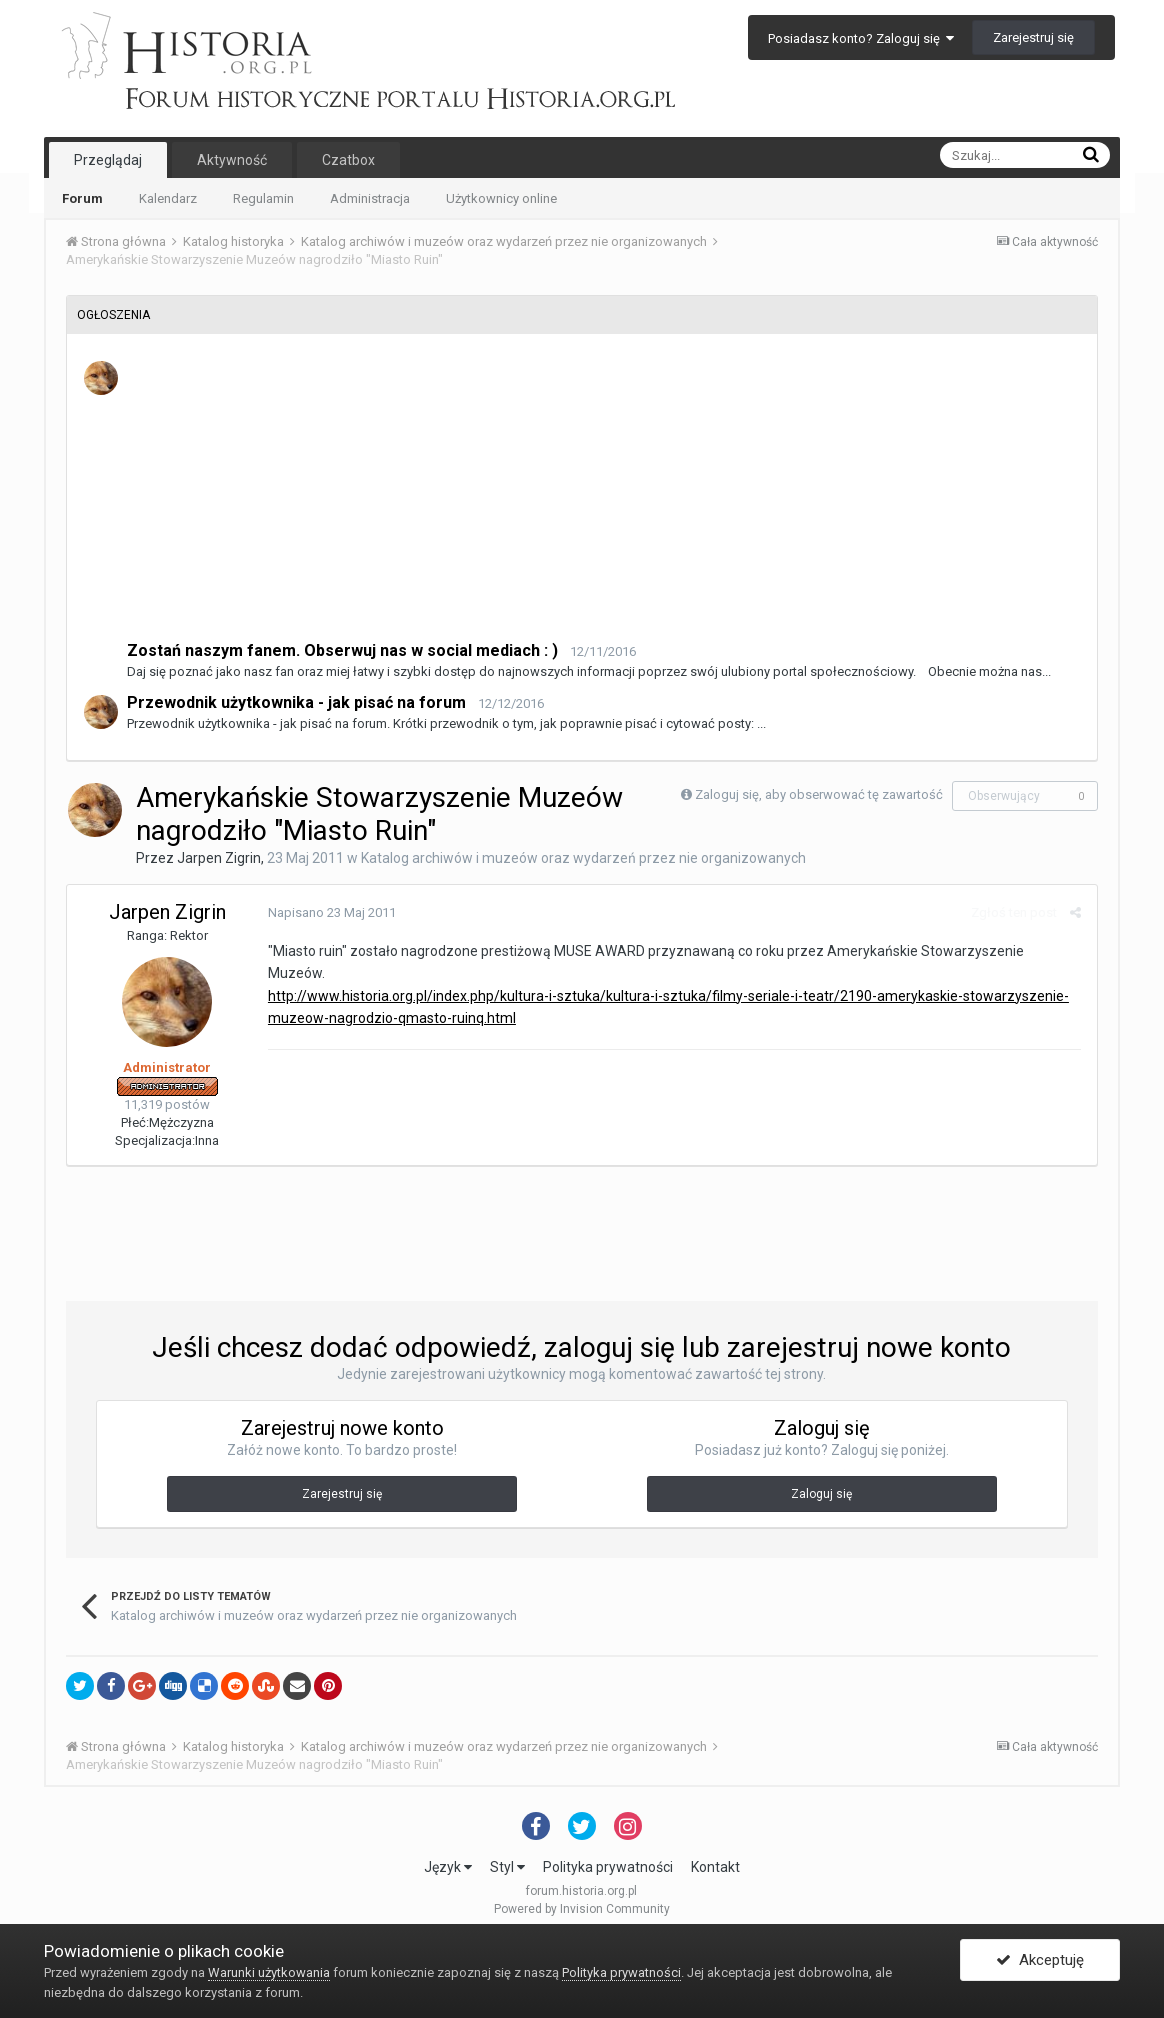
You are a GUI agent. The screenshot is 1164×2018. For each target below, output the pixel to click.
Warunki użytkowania (269, 1972)
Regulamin (263, 198)
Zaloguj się (821, 1494)
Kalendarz (168, 198)
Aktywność (232, 160)
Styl (507, 1867)
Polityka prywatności (608, 1867)
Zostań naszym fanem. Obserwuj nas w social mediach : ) (342, 650)
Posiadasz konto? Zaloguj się (861, 38)
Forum (82, 198)
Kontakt (715, 1867)
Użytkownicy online (501, 198)
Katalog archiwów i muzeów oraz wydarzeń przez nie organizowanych (583, 858)
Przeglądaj (108, 160)
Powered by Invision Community (582, 1909)
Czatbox (348, 160)
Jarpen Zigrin (219, 858)
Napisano (331, 912)
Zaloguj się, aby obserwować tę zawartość (819, 794)
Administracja (370, 198)
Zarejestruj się (1033, 37)
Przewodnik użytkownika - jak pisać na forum (296, 702)
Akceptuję (1040, 1961)
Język (448, 1867)
